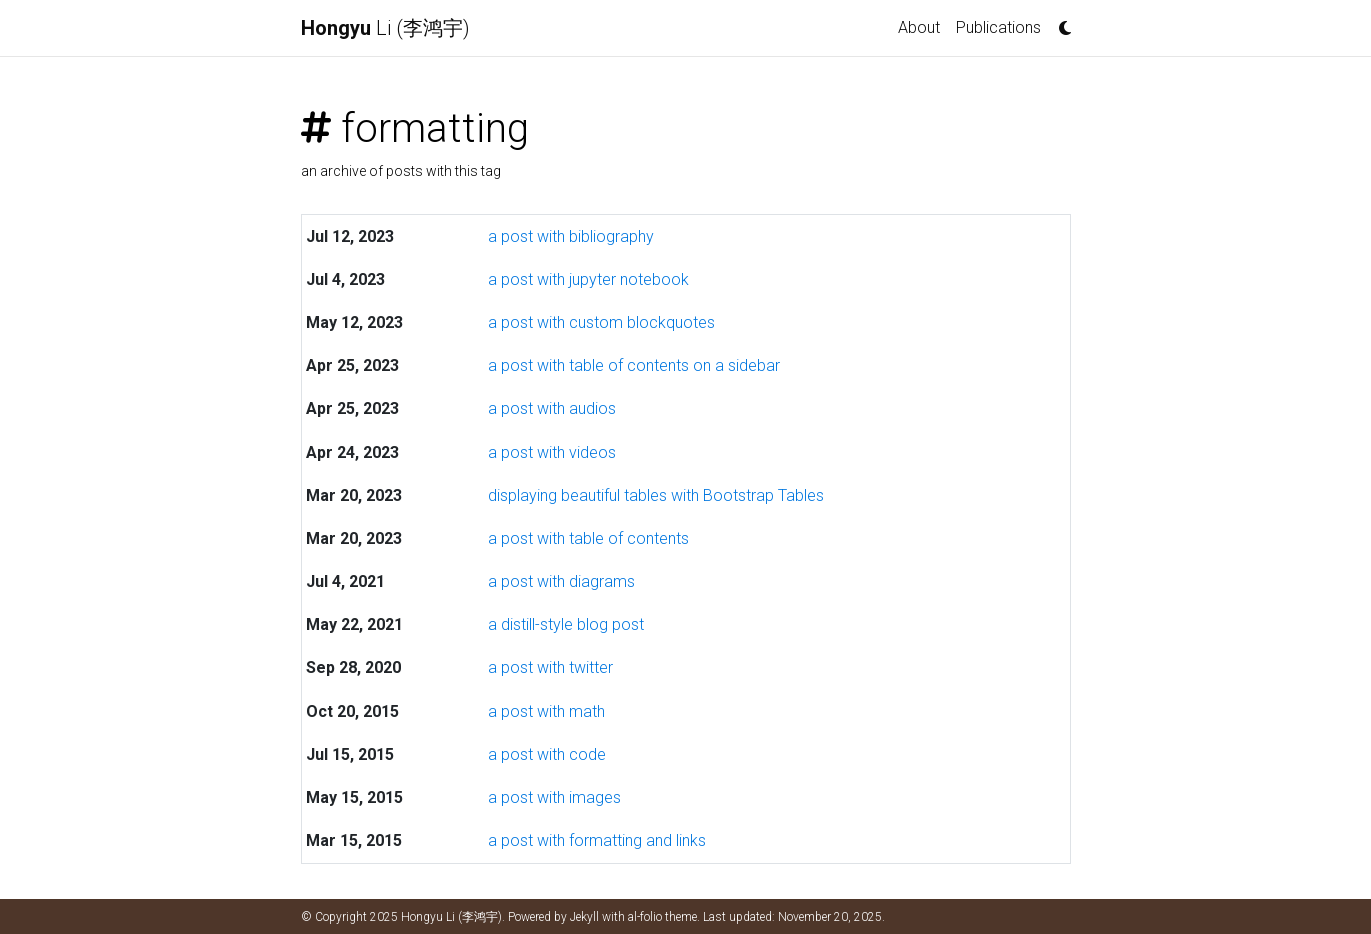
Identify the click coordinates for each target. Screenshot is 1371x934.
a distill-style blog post (566, 624)
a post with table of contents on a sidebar (634, 365)
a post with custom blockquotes (601, 322)
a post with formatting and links (597, 840)
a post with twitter (550, 667)
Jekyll (584, 917)
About (919, 27)
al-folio (645, 917)
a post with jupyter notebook (588, 279)
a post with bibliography (571, 236)
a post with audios (552, 408)
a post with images (554, 797)
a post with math (546, 711)
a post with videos (552, 452)
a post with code (547, 754)
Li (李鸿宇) (385, 28)
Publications (998, 27)
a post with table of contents (588, 538)
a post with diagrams (561, 581)
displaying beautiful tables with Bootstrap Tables (656, 495)
